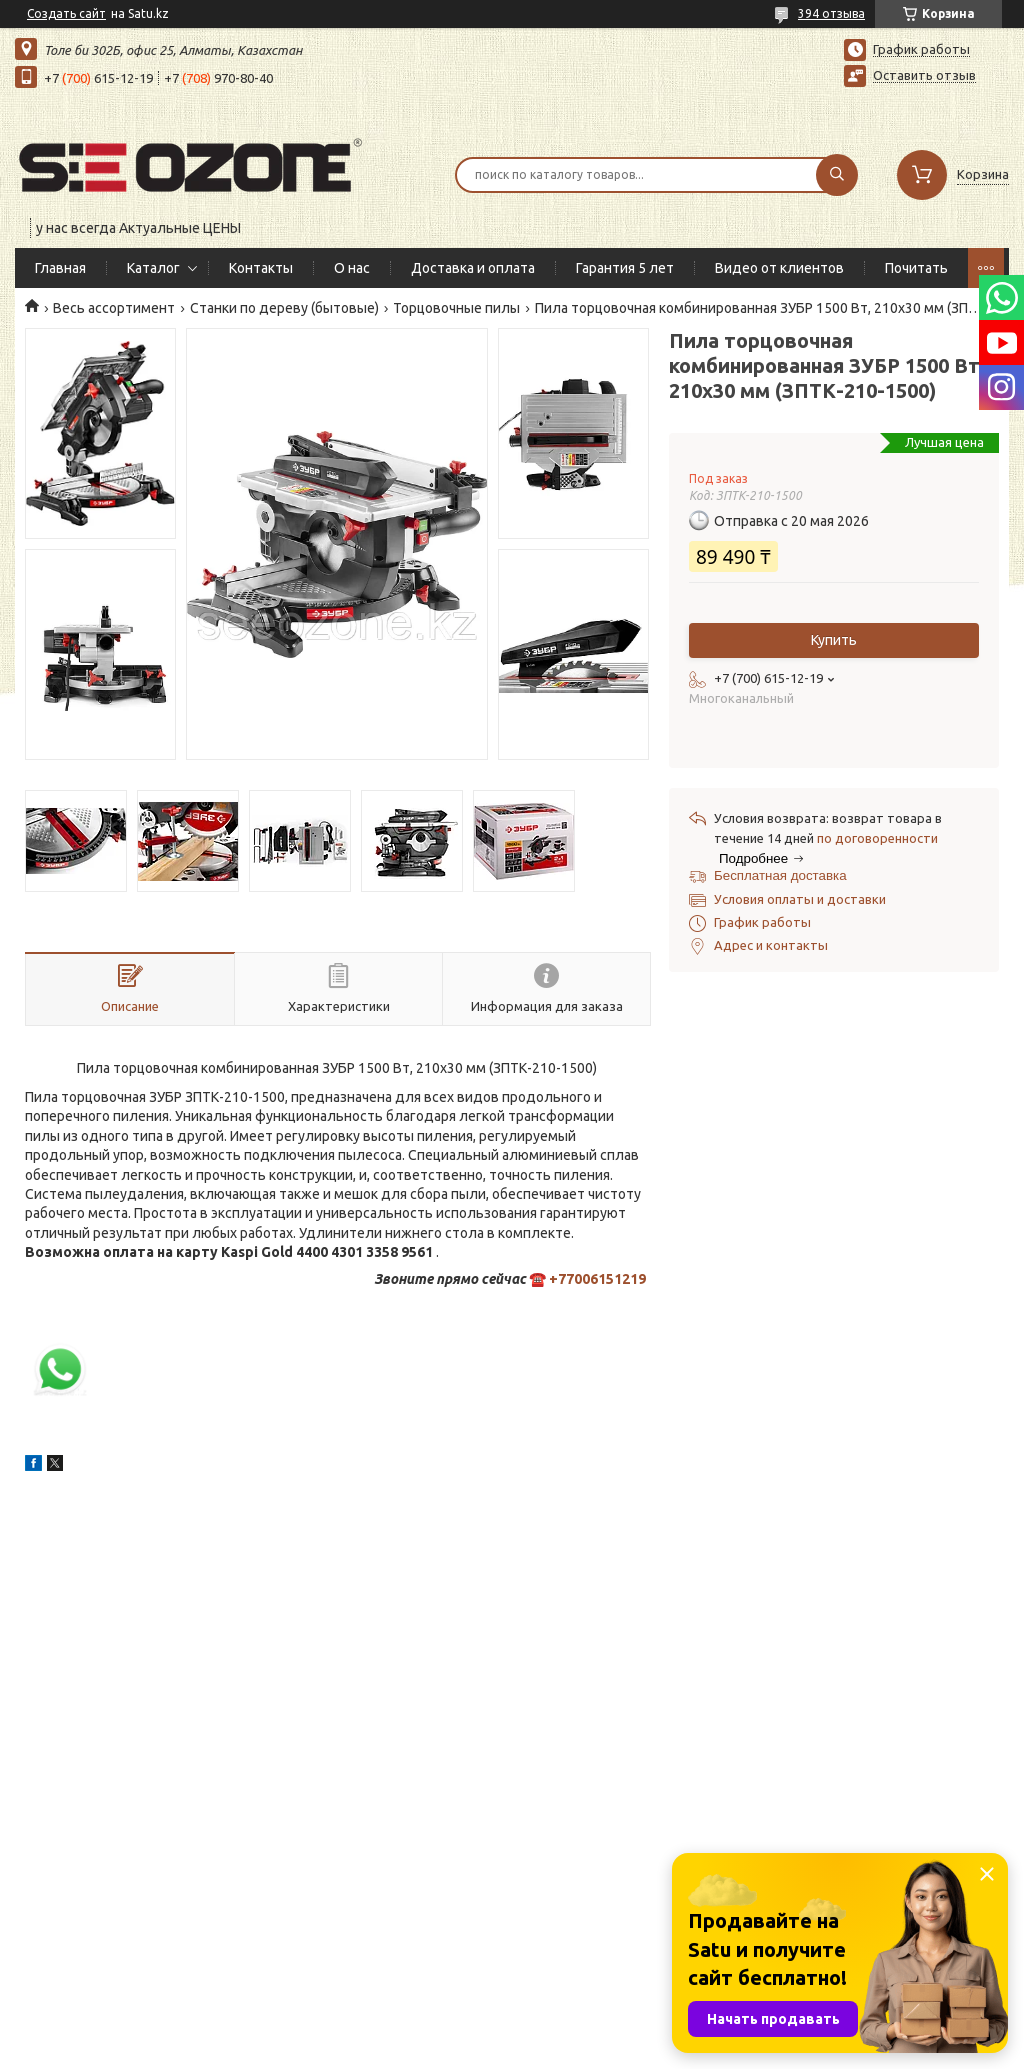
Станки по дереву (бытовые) (284, 308)
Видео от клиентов (779, 268)
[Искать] (837, 175)
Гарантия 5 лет (625, 268)
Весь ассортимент (114, 308)
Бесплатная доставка (780, 875)
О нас (352, 268)
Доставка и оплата (473, 268)
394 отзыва (831, 13)
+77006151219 (597, 1279)
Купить (834, 640)
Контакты (261, 268)
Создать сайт (66, 13)
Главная (60, 268)
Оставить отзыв (924, 75)
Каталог (153, 268)
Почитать (916, 268)
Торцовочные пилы (456, 308)
